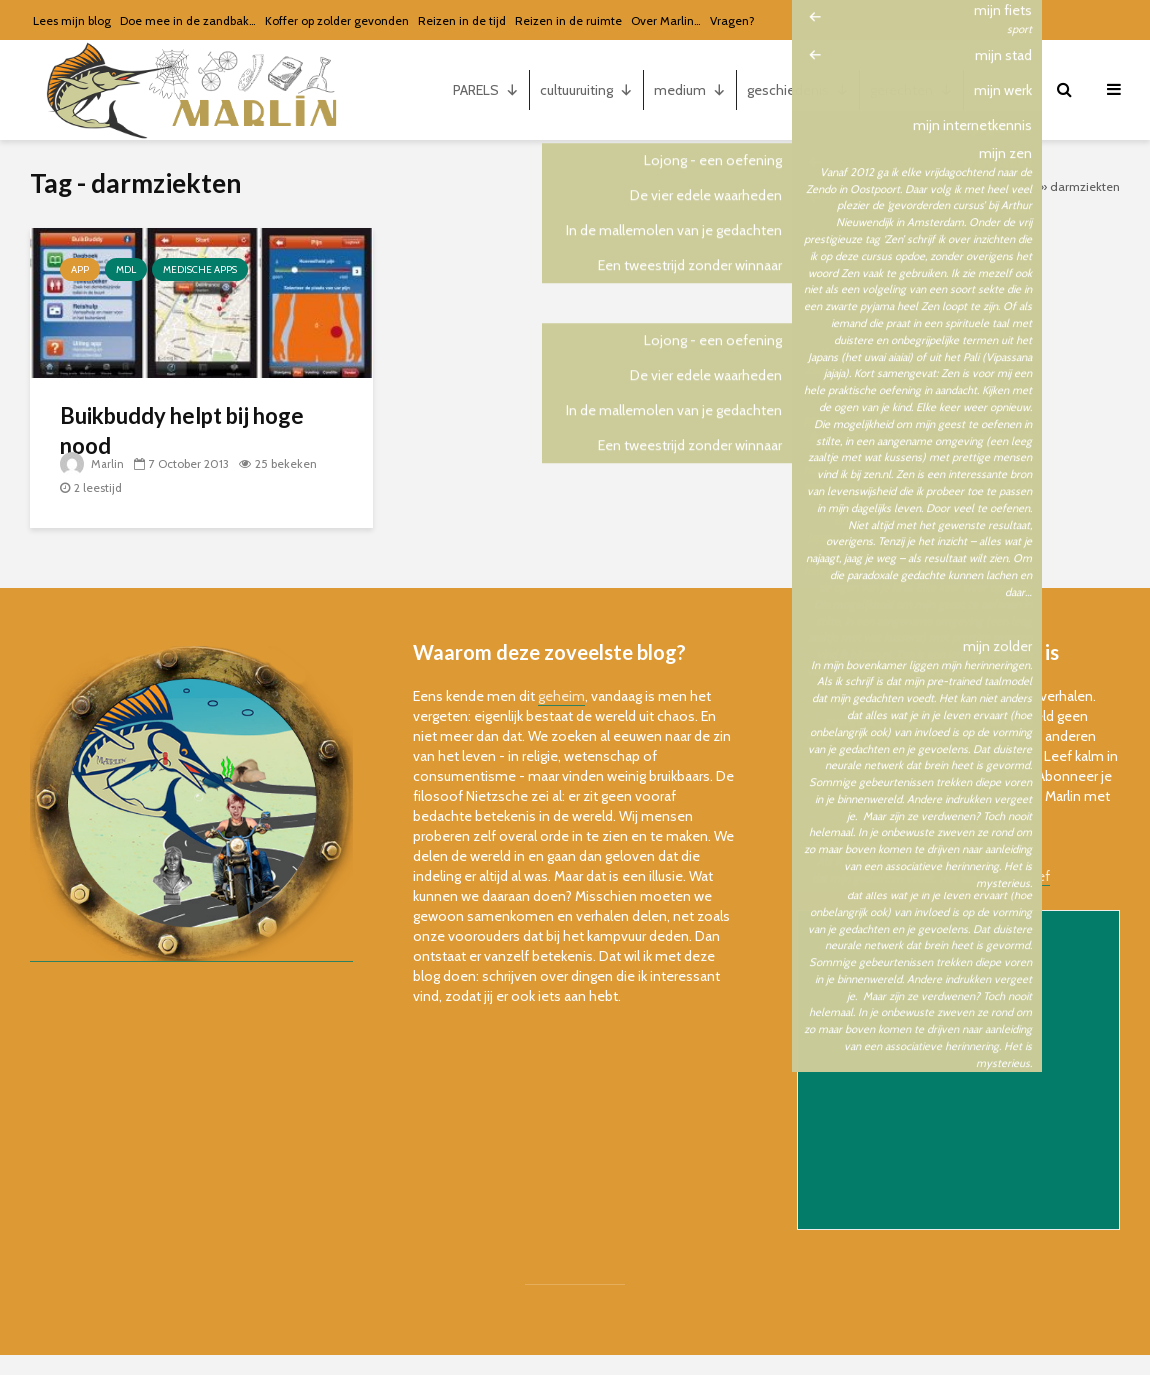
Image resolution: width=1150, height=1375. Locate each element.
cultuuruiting (586, 90)
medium (690, 90)
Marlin (92, 463)
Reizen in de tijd (462, 20)
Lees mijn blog (72, 20)
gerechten (911, 90)
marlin (1003, 90)
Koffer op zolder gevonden (337, 20)
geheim (561, 696)
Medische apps (200, 269)
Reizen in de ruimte (568, 20)
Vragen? (732, 20)
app (80, 269)
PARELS (486, 90)
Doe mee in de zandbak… (188, 20)
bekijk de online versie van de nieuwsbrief (923, 876)
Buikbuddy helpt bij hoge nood (182, 430)
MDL (126, 269)
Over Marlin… (666, 20)
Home (1020, 186)
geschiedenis (798, 90)
